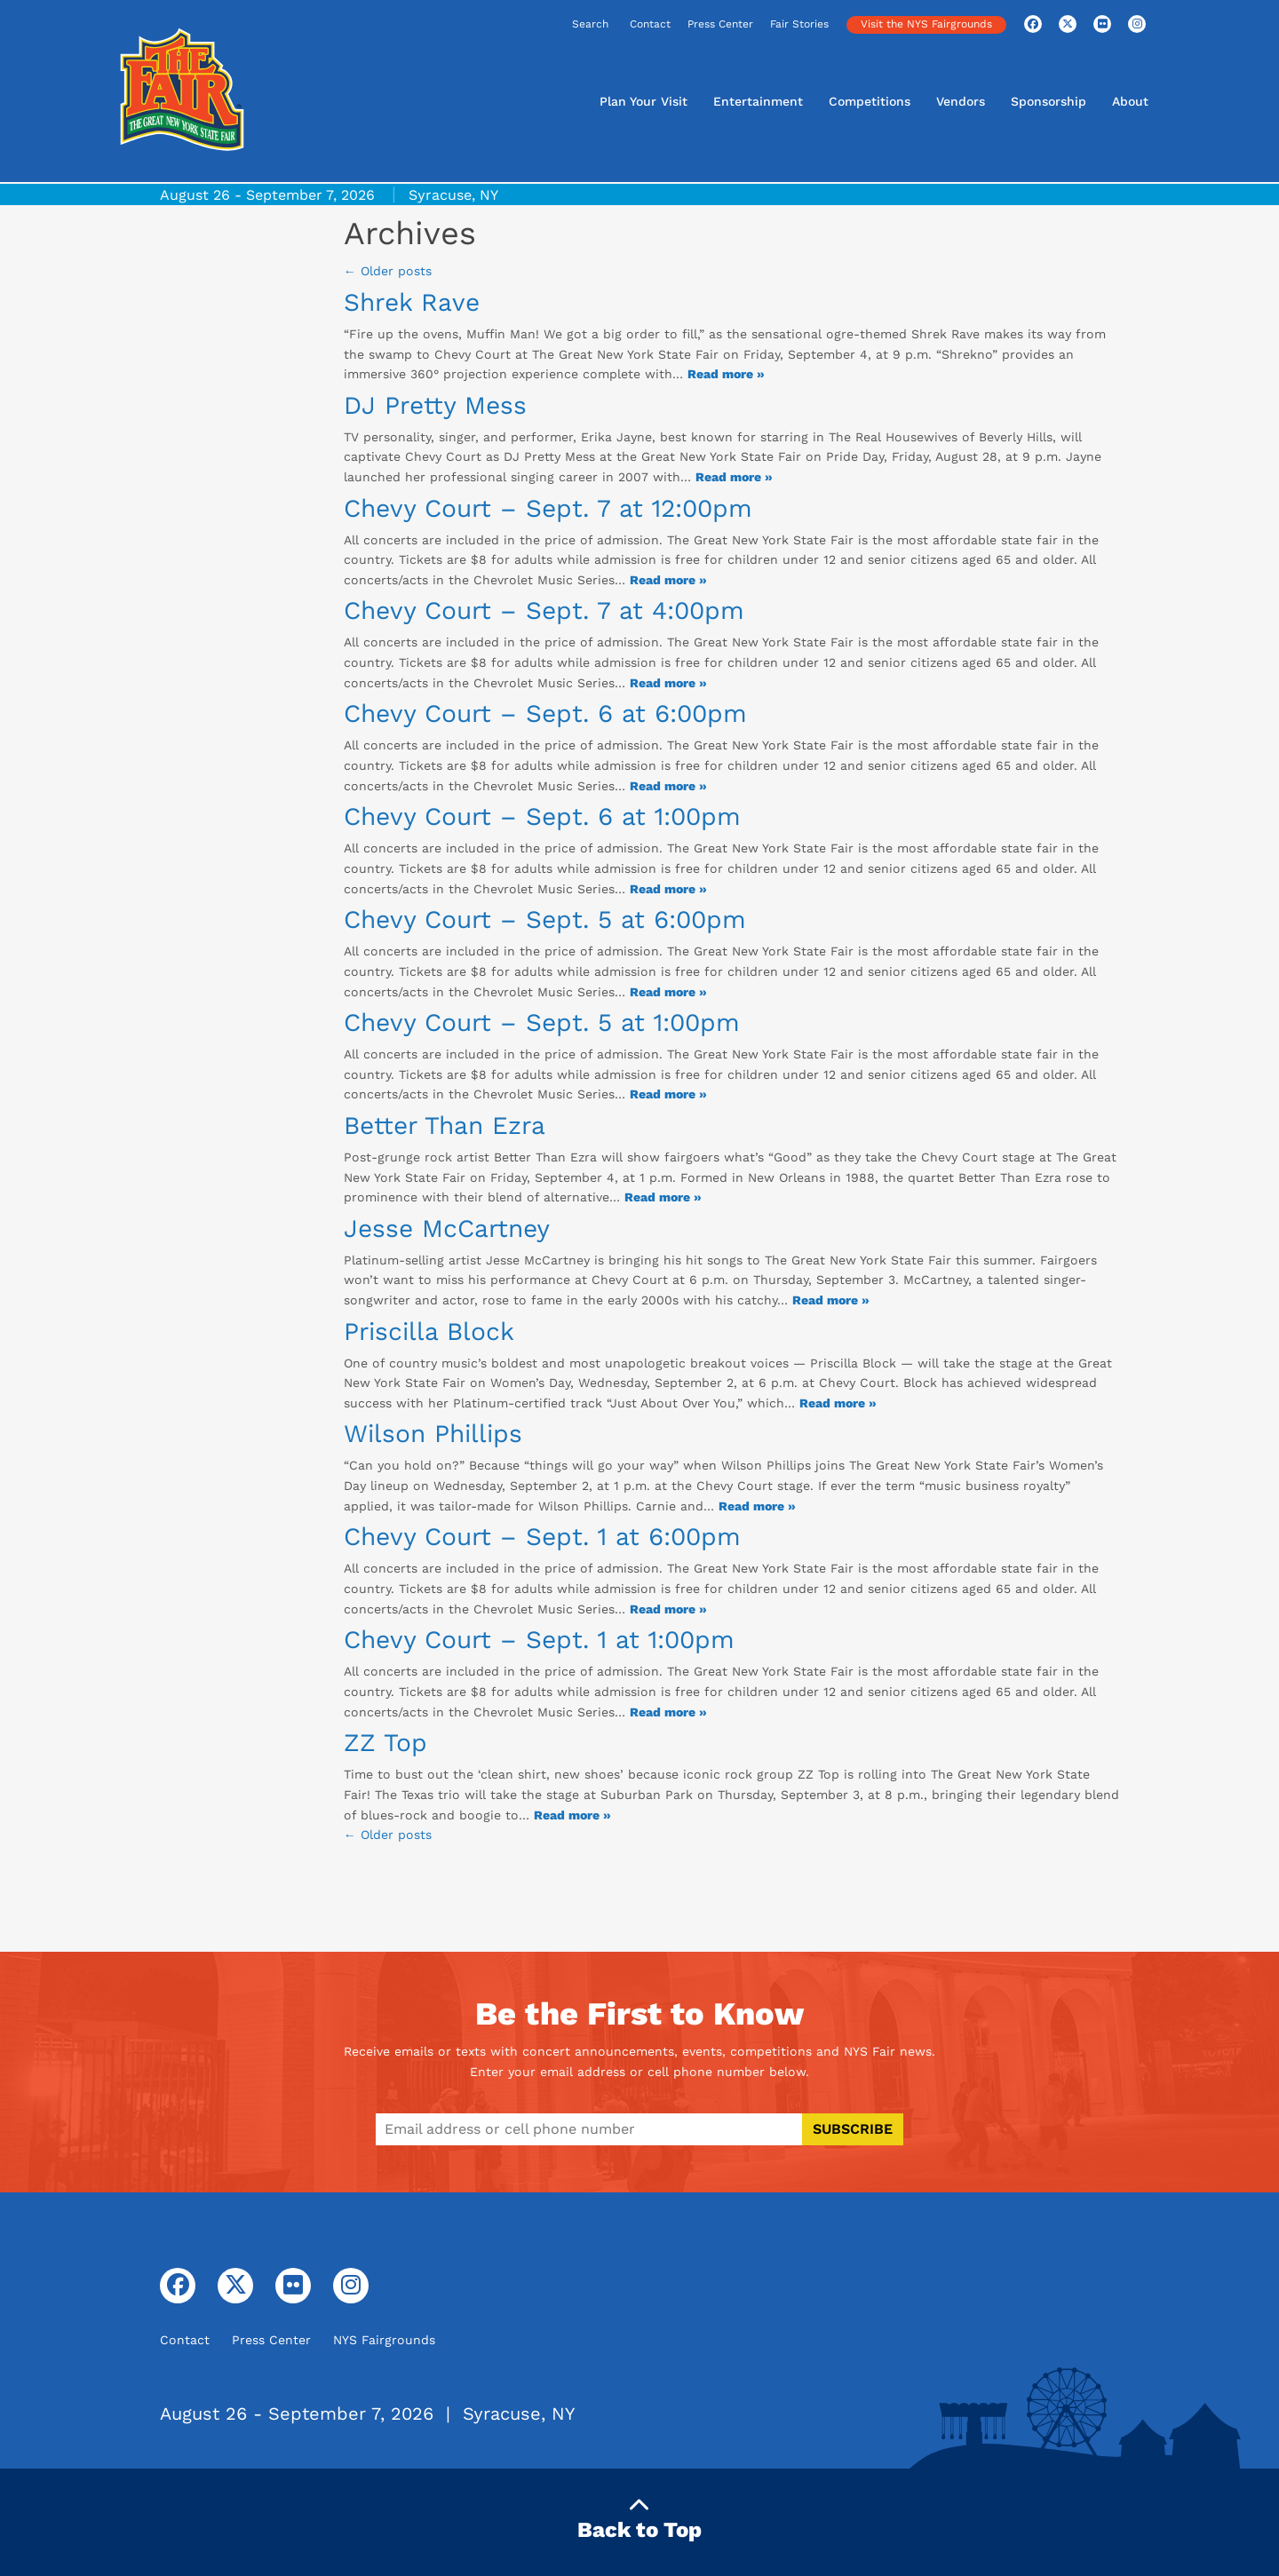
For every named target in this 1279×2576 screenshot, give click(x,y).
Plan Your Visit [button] (643, 101)
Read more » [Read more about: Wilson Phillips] (757, 1506)
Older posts (388, 271)
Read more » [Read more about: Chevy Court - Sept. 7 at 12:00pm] (668, 580)
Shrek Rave (412, 302)
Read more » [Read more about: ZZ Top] (572, 1815)
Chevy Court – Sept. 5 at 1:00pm (542, 1022)
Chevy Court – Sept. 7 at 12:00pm (548, 508)
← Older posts (388, 1834)
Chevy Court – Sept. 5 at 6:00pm (545, 919)
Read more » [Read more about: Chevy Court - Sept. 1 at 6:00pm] (668, 1609)
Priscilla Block (429, 1331)
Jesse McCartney (447, 1228)
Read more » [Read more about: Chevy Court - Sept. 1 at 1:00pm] (668, 1712)
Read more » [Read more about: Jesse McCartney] (831, 1300)
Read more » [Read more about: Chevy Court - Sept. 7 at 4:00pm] (668, 683)
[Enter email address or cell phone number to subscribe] (589, 2129)
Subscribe (853, 2128)
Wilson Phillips (433, 1433)
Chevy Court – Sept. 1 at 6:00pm (542, 1536)
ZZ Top (385, 1742)
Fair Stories (799, 24)
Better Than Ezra (444, 1125)
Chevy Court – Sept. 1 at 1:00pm (539, 1639)
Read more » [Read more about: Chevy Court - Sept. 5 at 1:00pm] (668, 1094)
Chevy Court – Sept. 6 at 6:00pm (545, 713)
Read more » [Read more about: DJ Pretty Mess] (734, 477)
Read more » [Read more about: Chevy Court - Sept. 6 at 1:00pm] (668, 889)
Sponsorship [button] (1048, 101)
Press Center (720, 24)
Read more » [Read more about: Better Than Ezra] (663, 1197)
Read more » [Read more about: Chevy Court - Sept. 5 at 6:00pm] (668, 992)
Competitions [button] (869, 101)
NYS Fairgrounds (384, 2340)
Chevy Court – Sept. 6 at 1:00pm (542, 816)
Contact (650, 24)
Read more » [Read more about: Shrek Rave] (726, 374)
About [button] (1130, 101)
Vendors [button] (960, 101)
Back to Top (639, 2518)
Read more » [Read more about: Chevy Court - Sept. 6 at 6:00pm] (668, 786)
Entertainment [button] (758, 101)
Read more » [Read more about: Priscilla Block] (838, 1403)
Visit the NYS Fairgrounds (926, 24)
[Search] (534, 25)
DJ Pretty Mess (435, 405)
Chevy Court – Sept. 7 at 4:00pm (544, 610)
